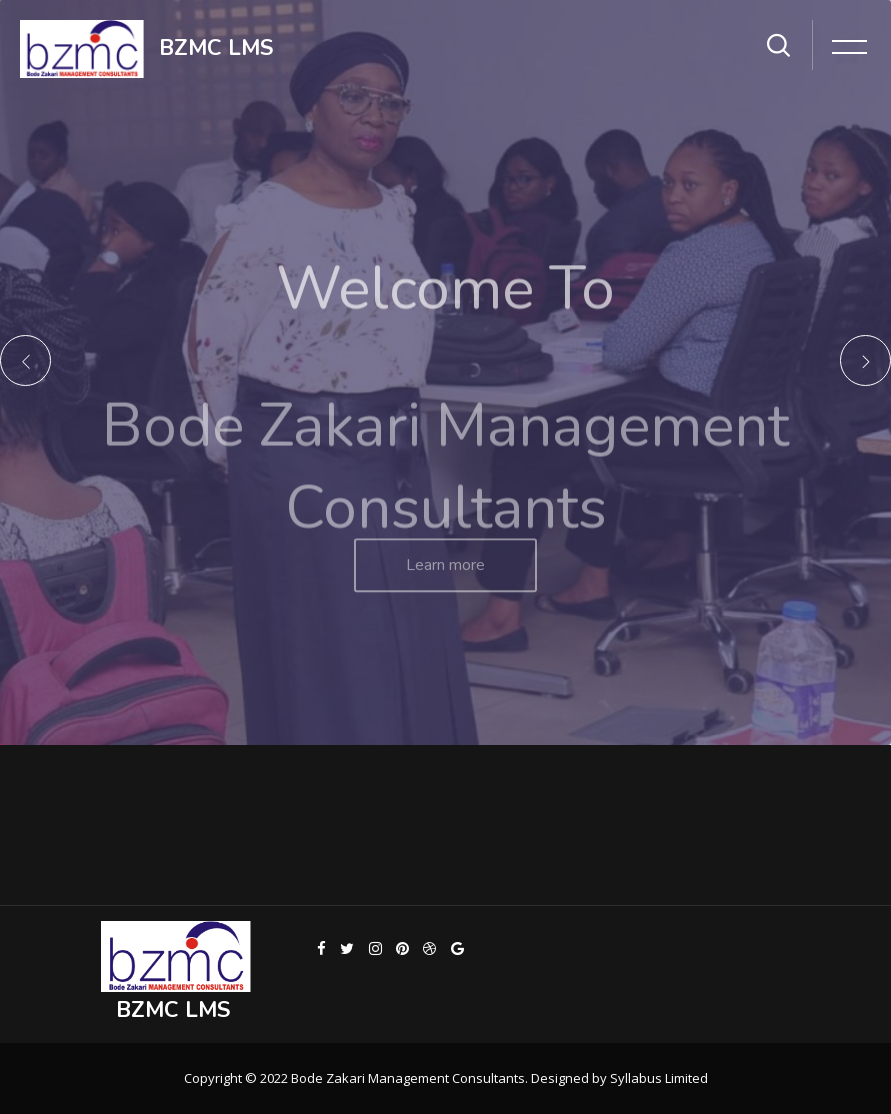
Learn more (445, 578)
